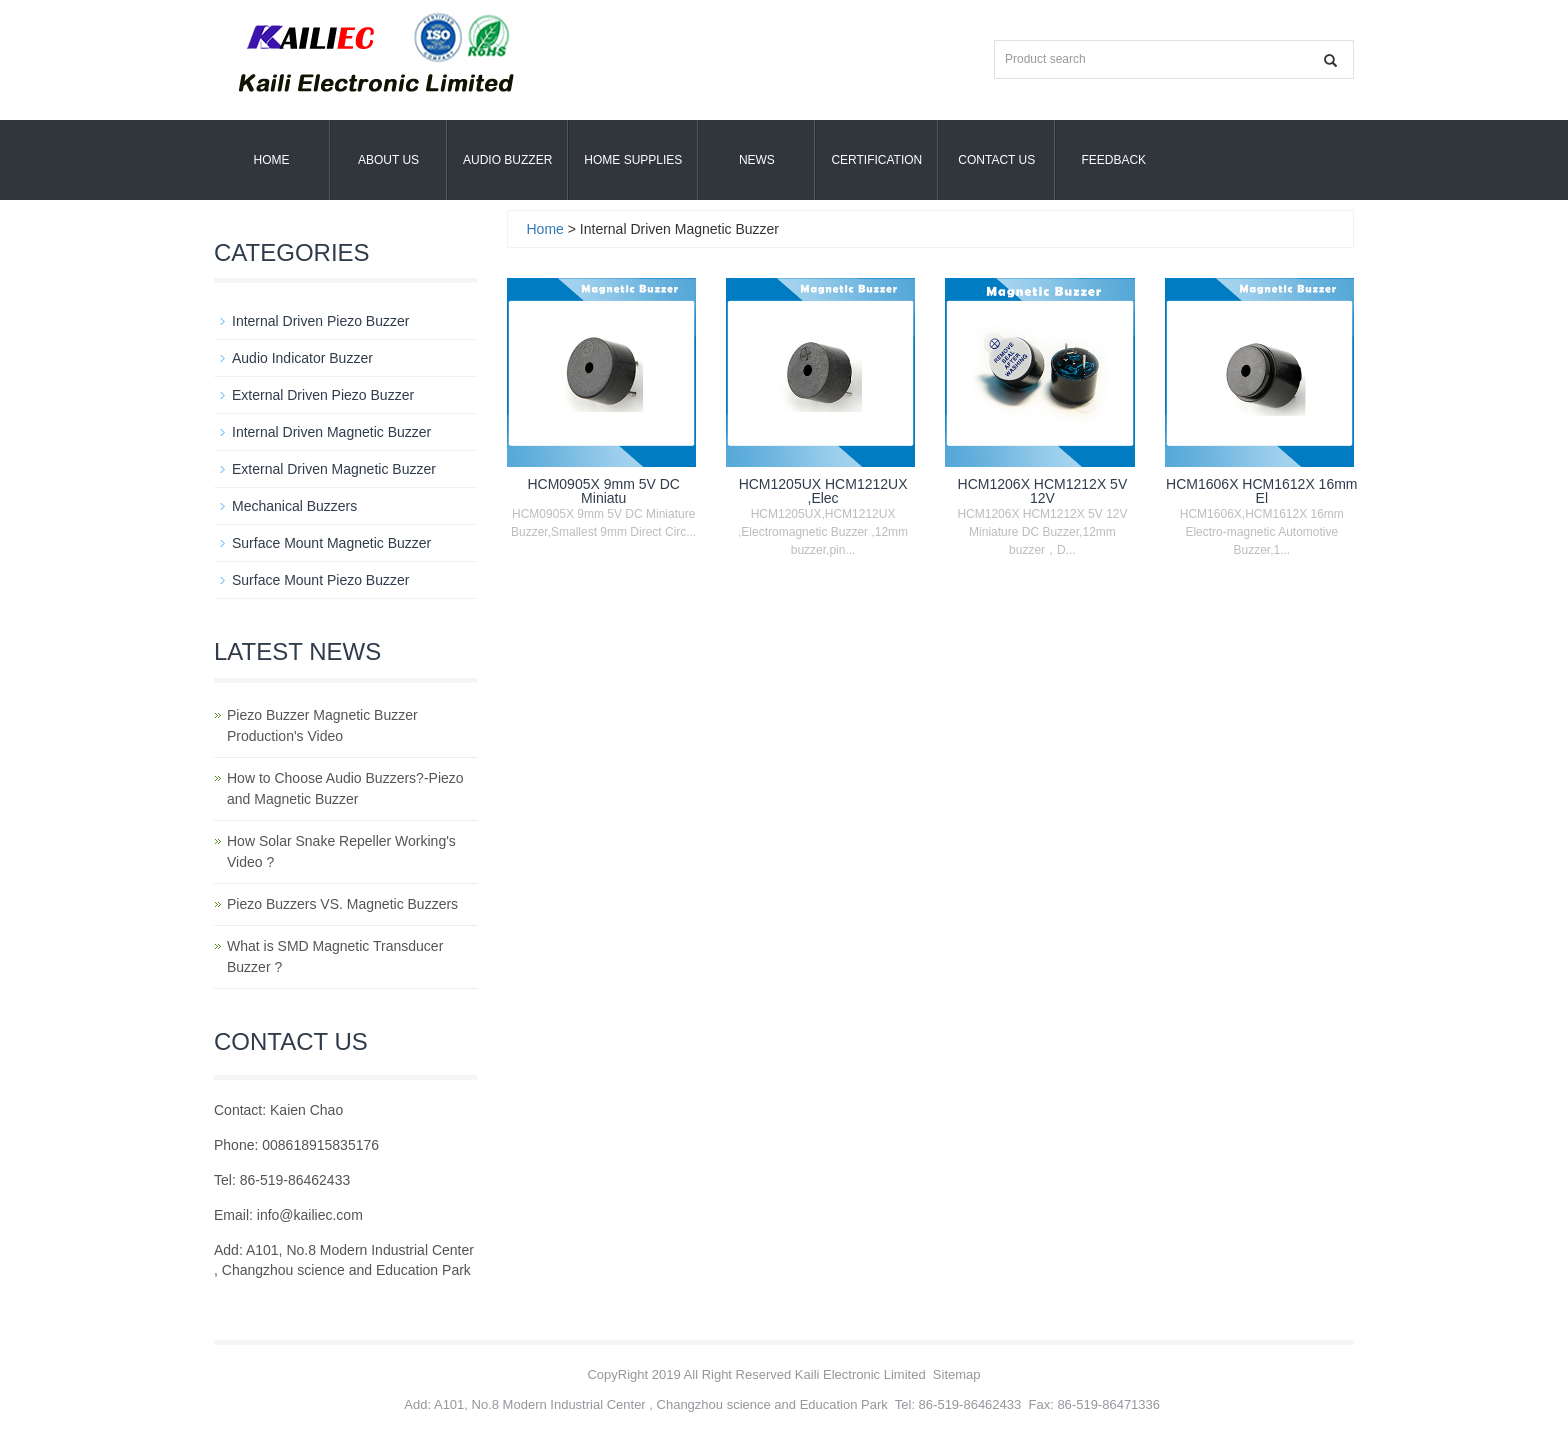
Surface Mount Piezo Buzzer (320, 580)
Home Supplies (633, 160)
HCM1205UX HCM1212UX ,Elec (823, 491)
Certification (876, 160)
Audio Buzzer (507, 160)
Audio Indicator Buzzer (302, 358)
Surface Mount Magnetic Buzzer (331, 543)
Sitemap (957, 1374)
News (757, 160)
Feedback (1113, 160)
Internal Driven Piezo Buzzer (320, 321)
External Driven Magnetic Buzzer (334, 469)
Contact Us (996, 160)
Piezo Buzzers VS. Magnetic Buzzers (342, 904)
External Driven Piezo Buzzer (323, 395)
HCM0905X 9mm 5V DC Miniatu (603, 491)
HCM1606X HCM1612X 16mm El (1261, 491)
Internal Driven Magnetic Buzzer (331, 432)
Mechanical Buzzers (294, 506)
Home (272, 160)
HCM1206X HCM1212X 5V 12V (1043, 491)
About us (388, 160)
